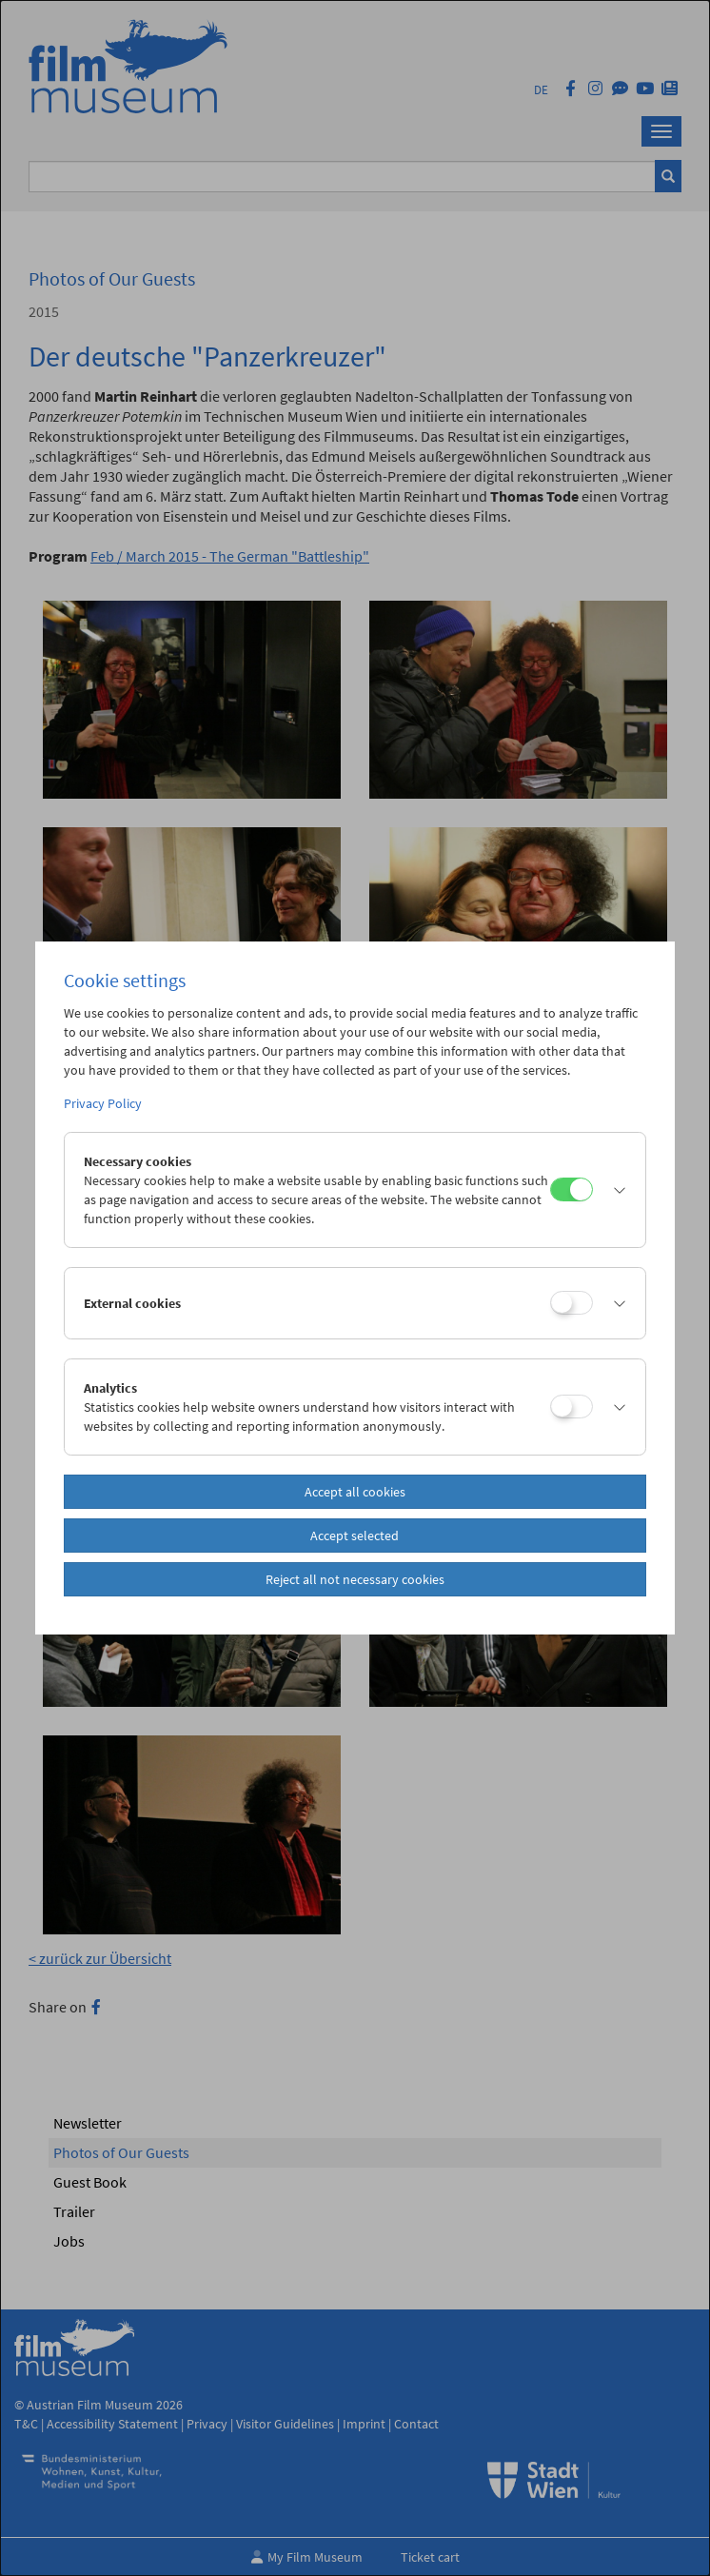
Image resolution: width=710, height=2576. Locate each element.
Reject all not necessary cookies (355, 1579)
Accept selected (354, 1535)
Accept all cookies (355, 1491)
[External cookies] (571, 1303)
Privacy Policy (103, 1103)
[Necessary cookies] (571, 1189)
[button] (614, 1189)
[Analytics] (571, 1406)
